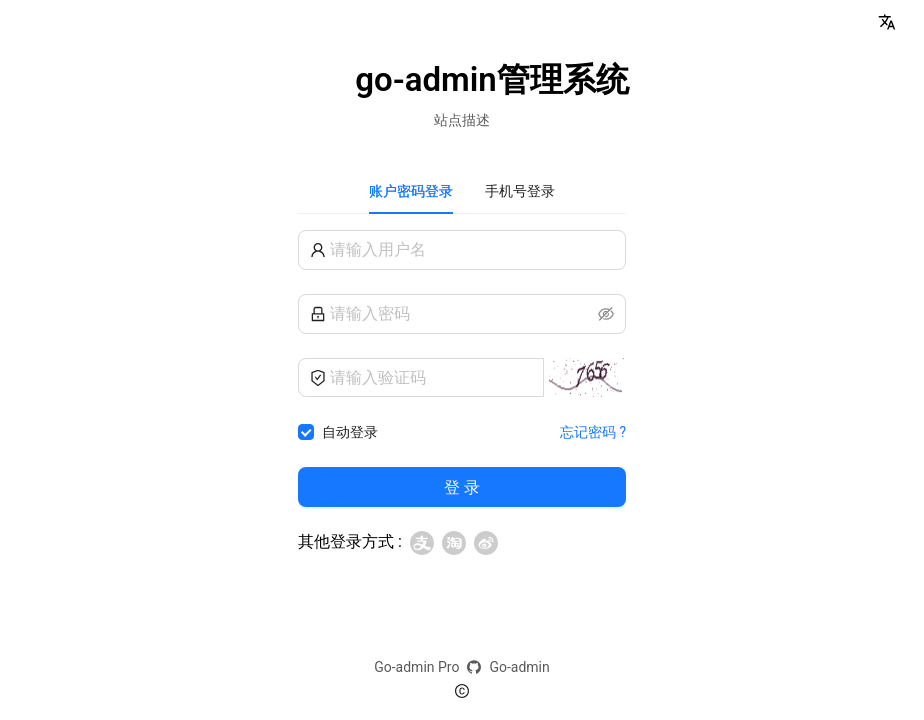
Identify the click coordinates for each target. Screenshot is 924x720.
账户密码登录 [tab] (411, 191)
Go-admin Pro (416, 667)
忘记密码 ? (593, 432)
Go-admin (519, 667)
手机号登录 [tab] (520, 191)
